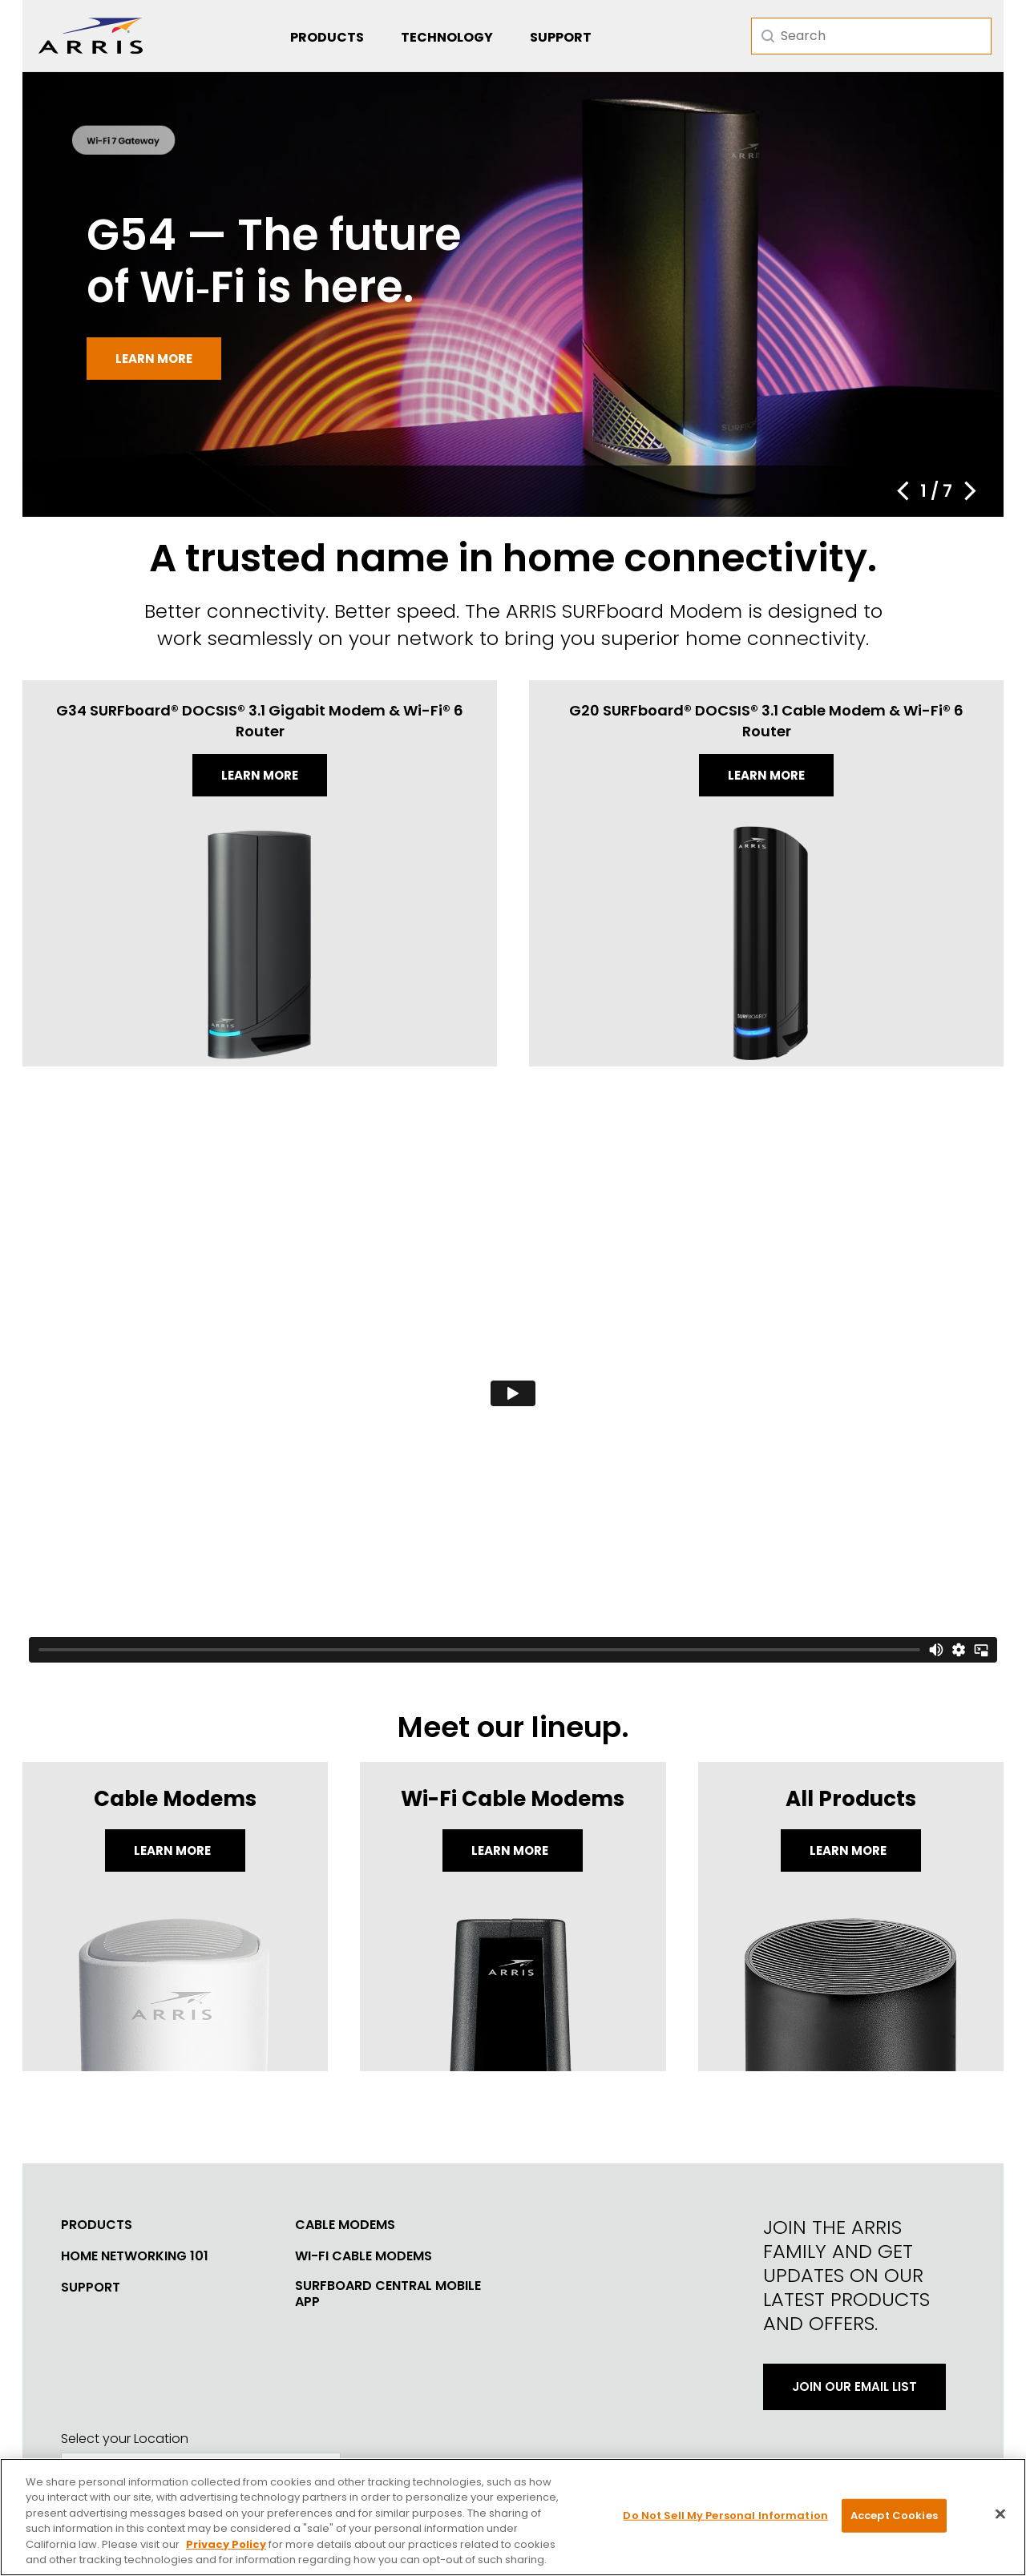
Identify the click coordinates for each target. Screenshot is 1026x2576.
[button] (902, 491)
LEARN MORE (849, 1850)
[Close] (1000, 2514)
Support (561, 37)
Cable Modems (345, 2225)
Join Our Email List (854, 2386)
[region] (513, 2517)
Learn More (173, 1850)
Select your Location (124, 2438)
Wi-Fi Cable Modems (363, 2256)
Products (327, 37)
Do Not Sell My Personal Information (725, 2515)
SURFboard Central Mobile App (388, 2294)
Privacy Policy (226, 2544)
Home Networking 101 (134, 2256)
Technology (447, 37)
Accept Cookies (894, 2515)
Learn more (153, 358)
